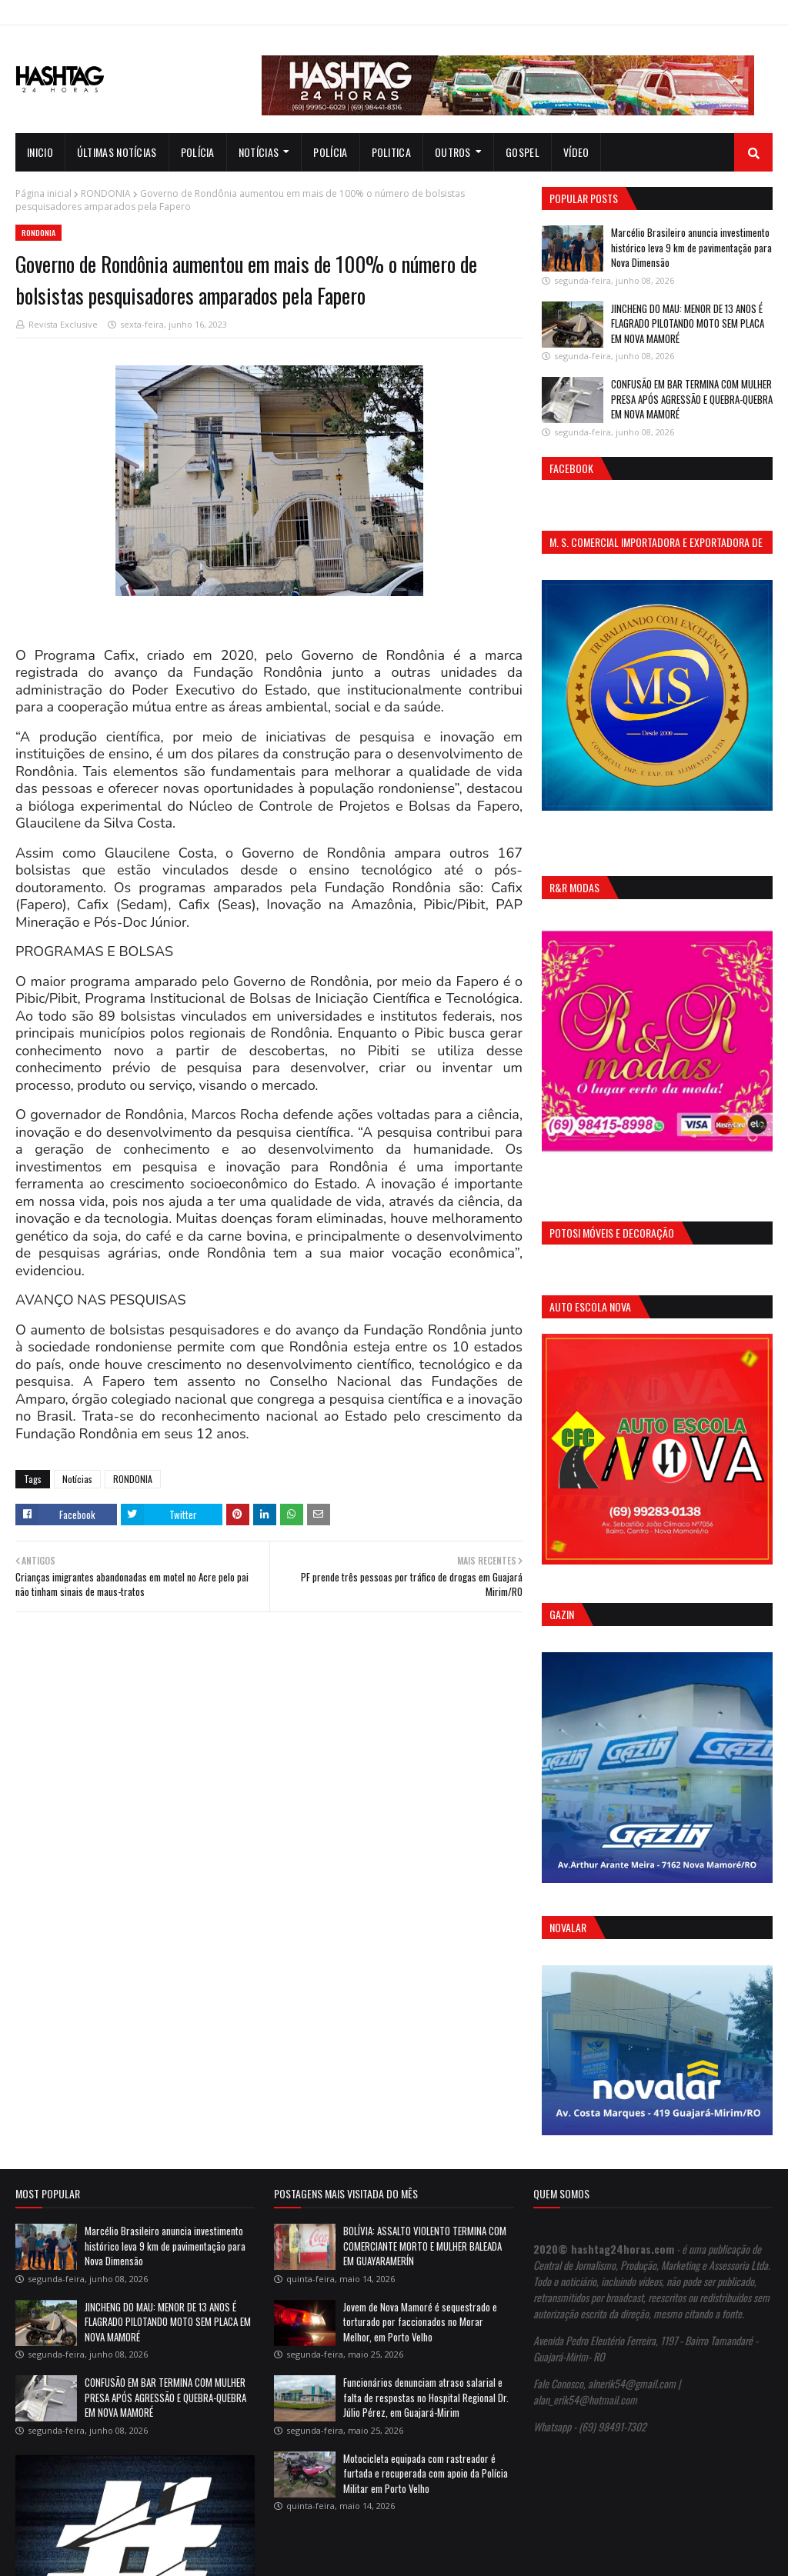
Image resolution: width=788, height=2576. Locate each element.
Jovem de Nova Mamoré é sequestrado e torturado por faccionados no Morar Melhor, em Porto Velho (420, 2321)
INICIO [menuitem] (40, 152)
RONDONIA (106, 193)
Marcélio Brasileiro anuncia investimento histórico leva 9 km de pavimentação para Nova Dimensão (691, 247)
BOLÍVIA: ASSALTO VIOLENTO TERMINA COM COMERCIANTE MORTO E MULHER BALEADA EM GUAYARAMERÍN (424, 2245)
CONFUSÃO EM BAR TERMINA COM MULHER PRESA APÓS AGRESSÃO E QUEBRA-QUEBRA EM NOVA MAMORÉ (692, 399)
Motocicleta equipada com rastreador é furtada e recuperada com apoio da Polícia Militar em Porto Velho (425, 2473)
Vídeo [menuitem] (576, 152)
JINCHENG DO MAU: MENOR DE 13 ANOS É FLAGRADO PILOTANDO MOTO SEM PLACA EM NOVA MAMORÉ (687, 323)
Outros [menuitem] (453, 152)
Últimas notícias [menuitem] (117, 152)
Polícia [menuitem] (198, 152)
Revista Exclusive (63, 324)
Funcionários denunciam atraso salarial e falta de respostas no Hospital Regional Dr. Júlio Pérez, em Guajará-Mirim (426, 2397)
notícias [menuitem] (259, 152)
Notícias (77, 1478)
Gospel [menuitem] (522, 152)
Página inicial (43, 193)
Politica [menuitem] (391, 152)
